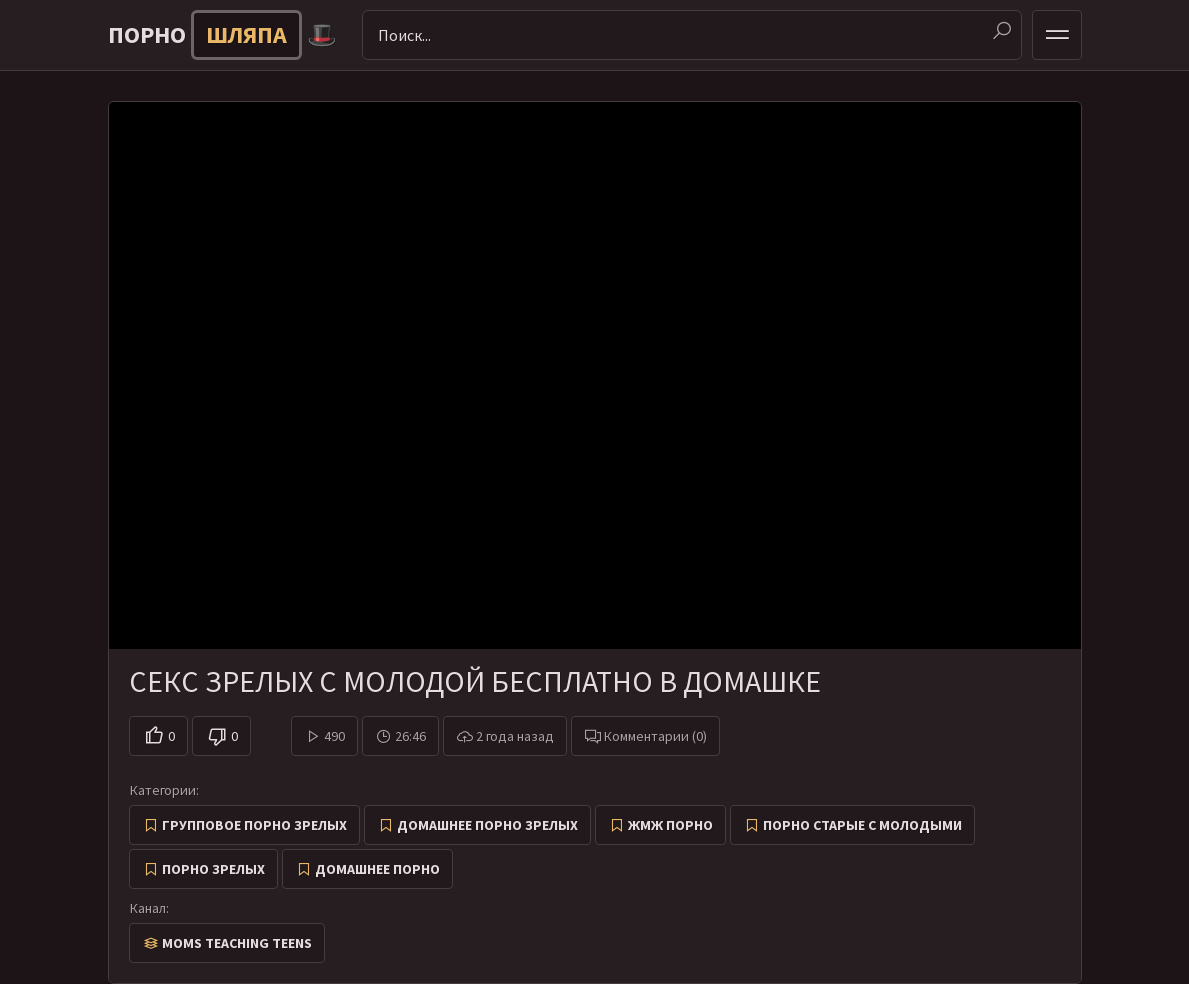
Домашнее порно (377, 869)
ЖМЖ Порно (670, 825)
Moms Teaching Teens (237, 943)
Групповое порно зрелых (254, 825)
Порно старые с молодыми (862, 825)
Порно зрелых (213, 869)
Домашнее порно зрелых (487, 825)
